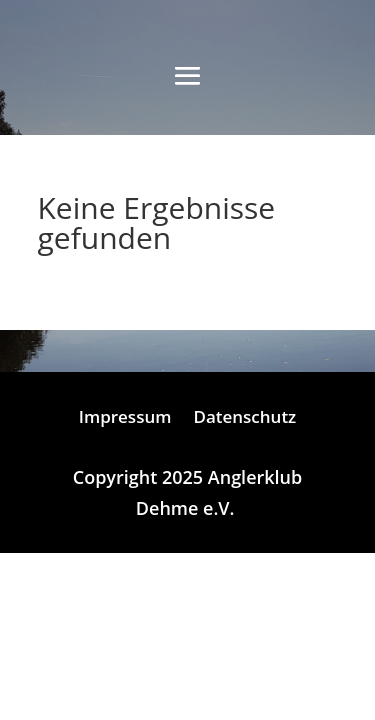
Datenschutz (244, 419)
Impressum (125, 419)
